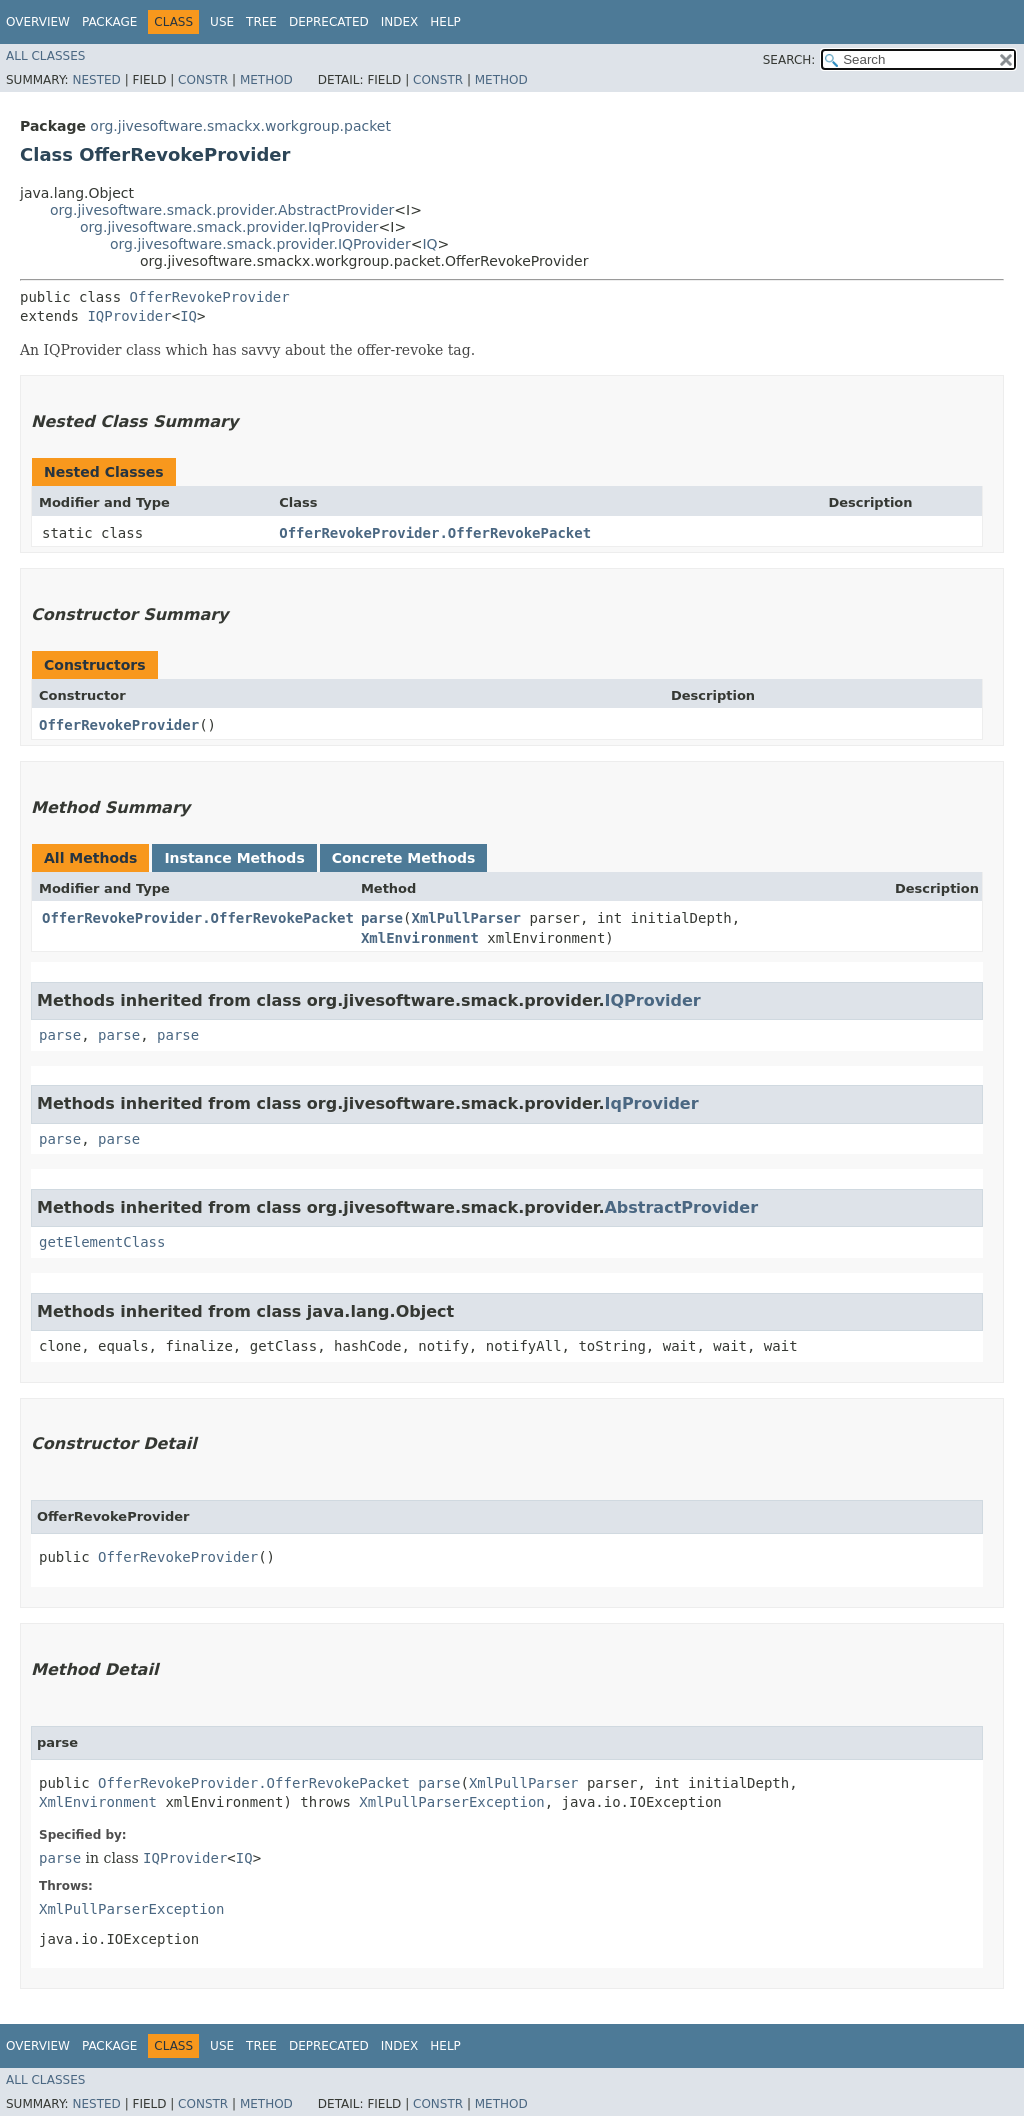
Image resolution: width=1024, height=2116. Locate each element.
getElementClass (102, 1242)
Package (109, 22)
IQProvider (129, 316)
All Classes (45, 56)
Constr (203, 80)
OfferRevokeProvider (210, 297)
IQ (429, 244)
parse (382, 918)
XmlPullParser (466, 918)
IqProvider (651, 1103)
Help (445, 22)
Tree (261, 22)
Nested (96, 80)
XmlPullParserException (451, 1802)
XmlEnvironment (420, 938)
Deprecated (329, 22)
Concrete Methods (404, 858)
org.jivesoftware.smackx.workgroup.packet (240, 126)
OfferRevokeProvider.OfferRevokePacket (435, 533)
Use (222, 22)
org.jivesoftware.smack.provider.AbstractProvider (222, 210)
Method (266, 80)
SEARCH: (789, 60)
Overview (38, 22)
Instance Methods (234, 858)
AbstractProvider (681, 1207)
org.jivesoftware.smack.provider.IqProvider (229, 227)
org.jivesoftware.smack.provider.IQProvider (260, 244)
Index (400, 22)
